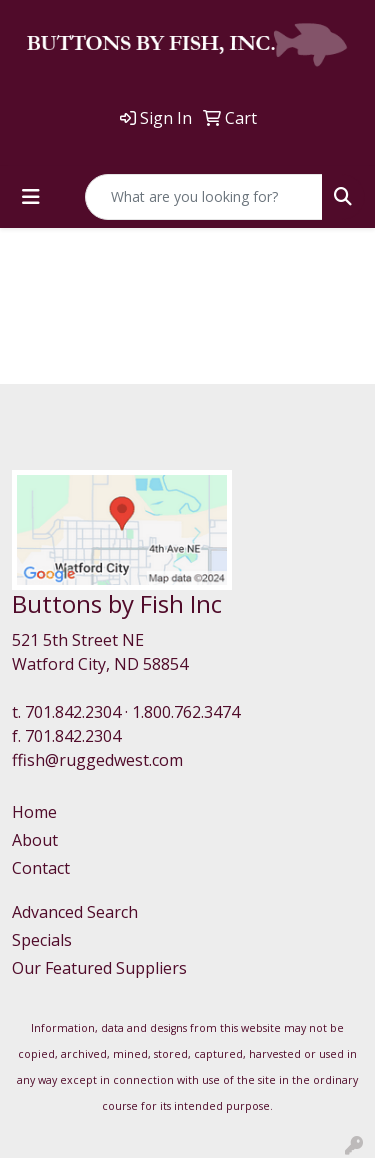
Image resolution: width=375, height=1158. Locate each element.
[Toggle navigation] (31, 197)
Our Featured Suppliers (99, 968)
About (35, 840)
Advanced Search (75, 912)
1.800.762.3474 (186, 712)
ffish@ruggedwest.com (97, 760)
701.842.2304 (73, 712)
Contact (41, 868)
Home (34, 812)
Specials (42, 940)
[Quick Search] (204, 197)
